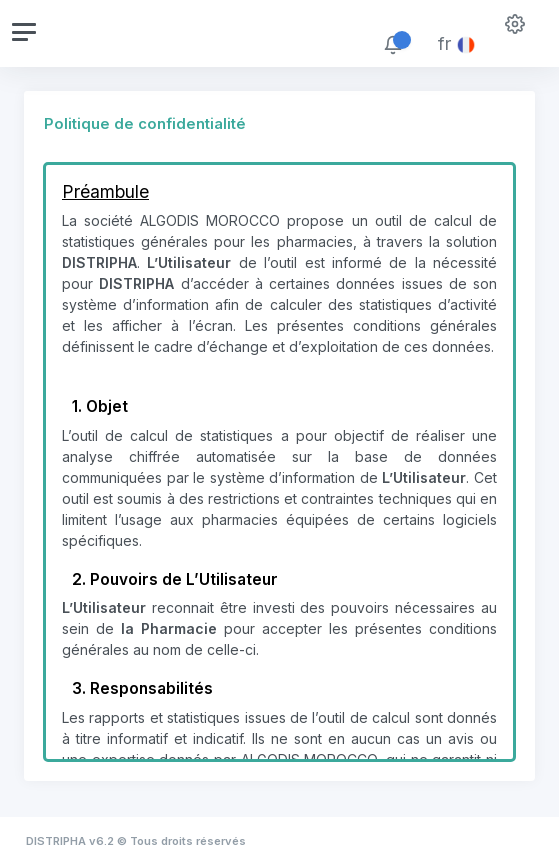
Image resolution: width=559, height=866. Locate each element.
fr (457, 44)
